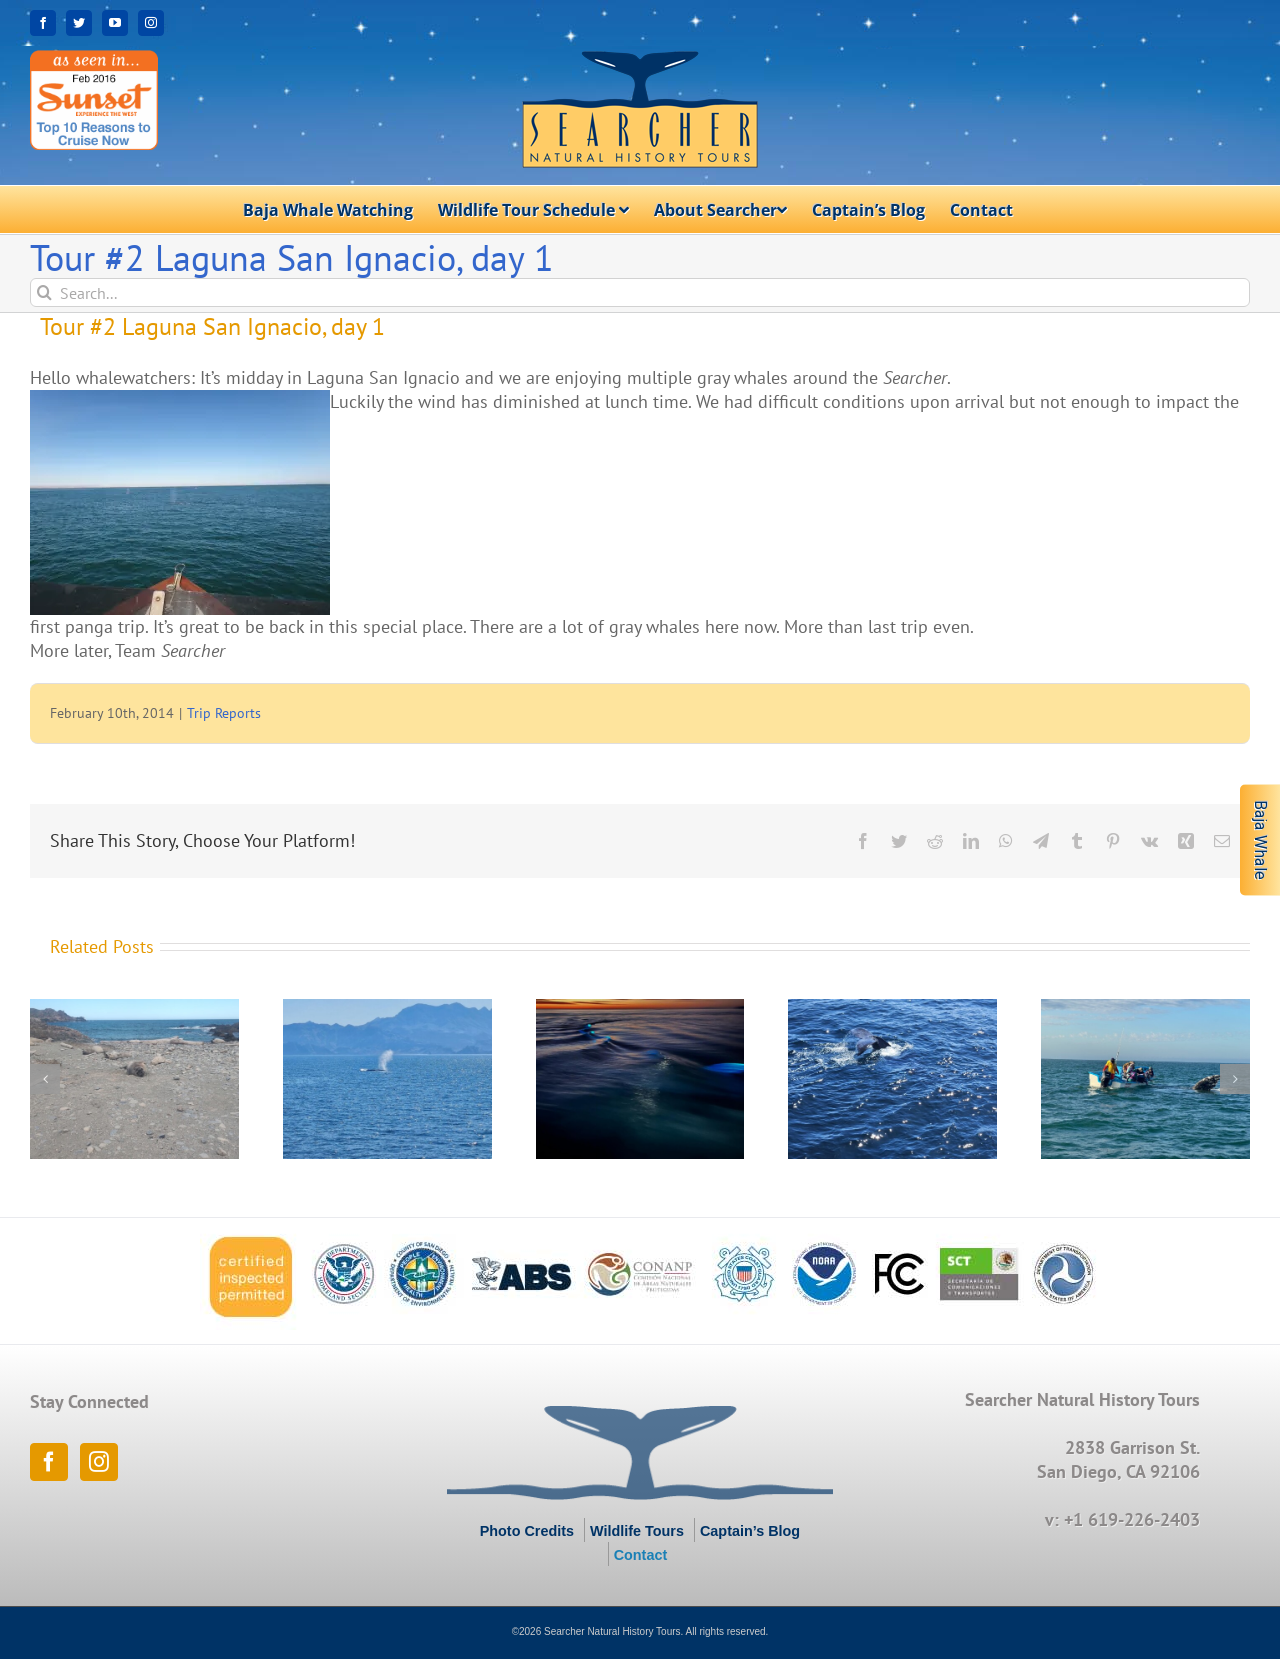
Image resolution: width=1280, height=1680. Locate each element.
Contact (641, 1555)
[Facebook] (49, 1462)
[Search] (44, 292)
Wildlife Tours (637, 1531)
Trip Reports (224, 713)
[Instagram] (99, 1462)
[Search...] (640, 292)
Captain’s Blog (750, 1531)
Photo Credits (527, 1531)
